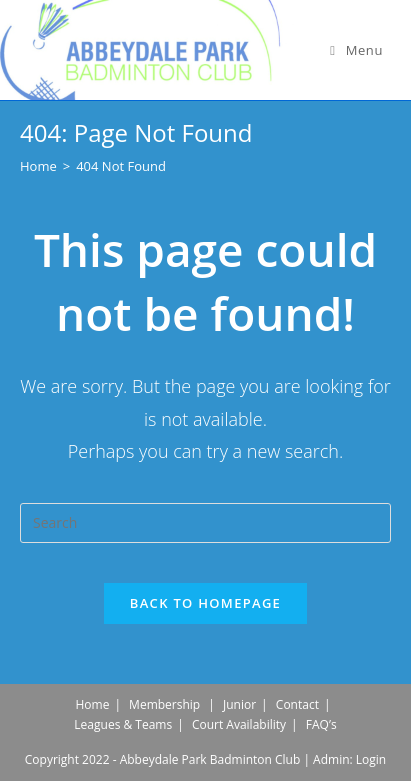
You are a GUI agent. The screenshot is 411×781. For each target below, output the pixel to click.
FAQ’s (321, 724)
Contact (297, 704)
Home (92, 704)
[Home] (38, 166)
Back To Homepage (205, 603)
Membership (164, 704)
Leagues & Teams (123, 724)
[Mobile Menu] (356, 50)
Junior (239, 704)
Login (371, 759)
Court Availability (239, 724)
